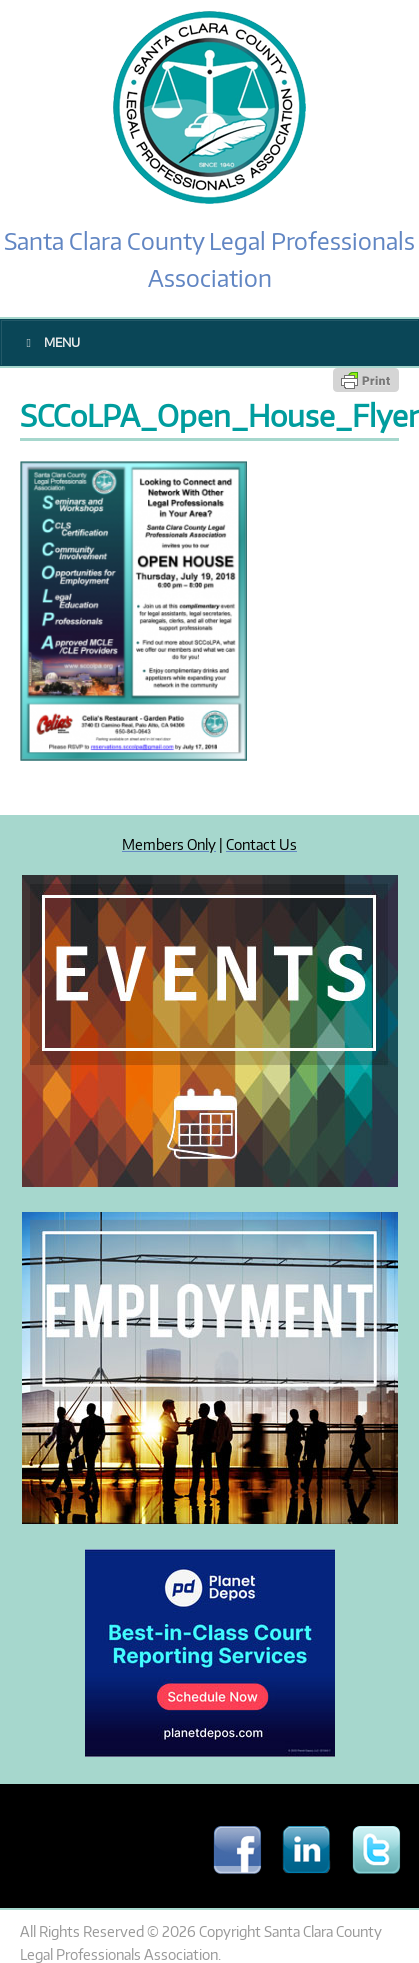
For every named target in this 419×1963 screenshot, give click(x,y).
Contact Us (261, 844)
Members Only (169, 844)
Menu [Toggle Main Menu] (50, 342)
